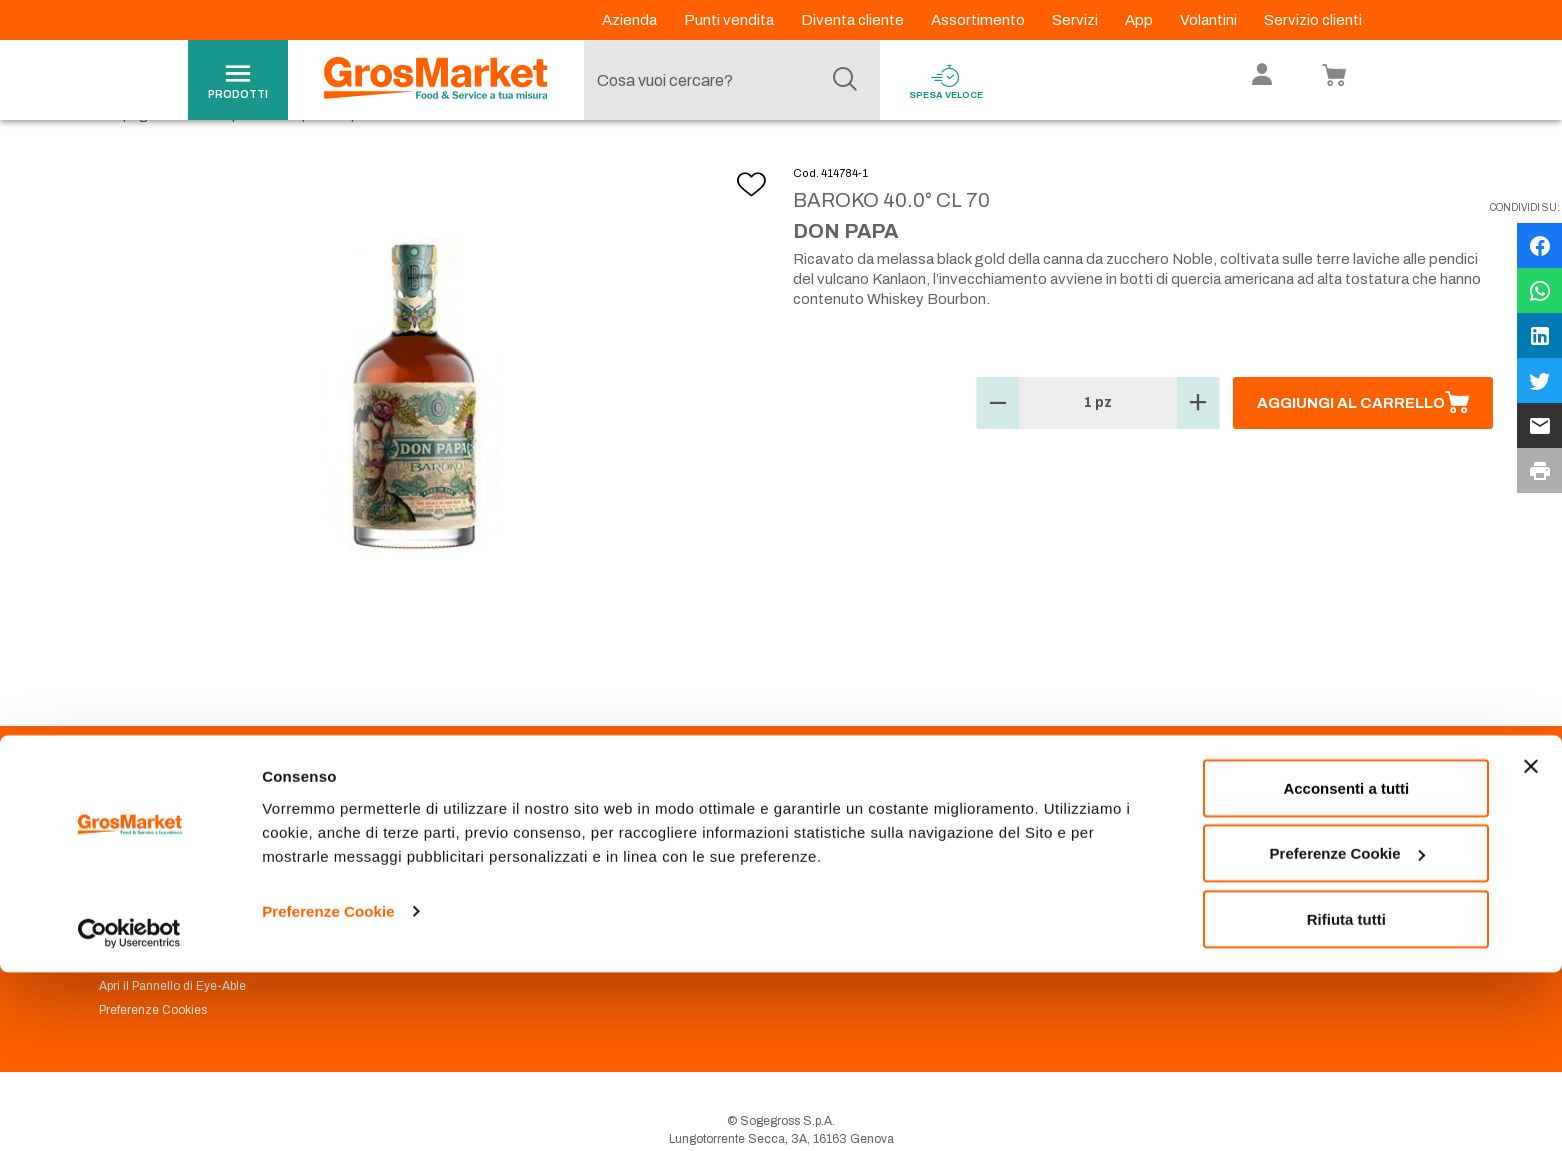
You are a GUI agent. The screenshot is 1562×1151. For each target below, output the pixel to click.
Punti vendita (730, 20)
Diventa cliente (854, 20)
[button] (998, 449)
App (1140, 20)
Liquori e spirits (335, 160)
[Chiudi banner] (1531, 945)
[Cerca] (845, 80)
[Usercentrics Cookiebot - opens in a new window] (129, 1112)
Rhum (429, 160)
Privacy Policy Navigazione (173, 912)
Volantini (1210, 20)
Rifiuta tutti (1346, 1097)
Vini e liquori (221, 160)
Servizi (1076, 20)
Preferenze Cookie (328, 1089)
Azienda (631, 20)
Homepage (120, 160)
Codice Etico (134, 888)
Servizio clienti (1313, 20)
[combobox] (727, 80)
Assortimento (979, 20)
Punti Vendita (481, 864)
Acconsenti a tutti (1346, 966)
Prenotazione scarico (504, 888)
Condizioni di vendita (504, 912)
